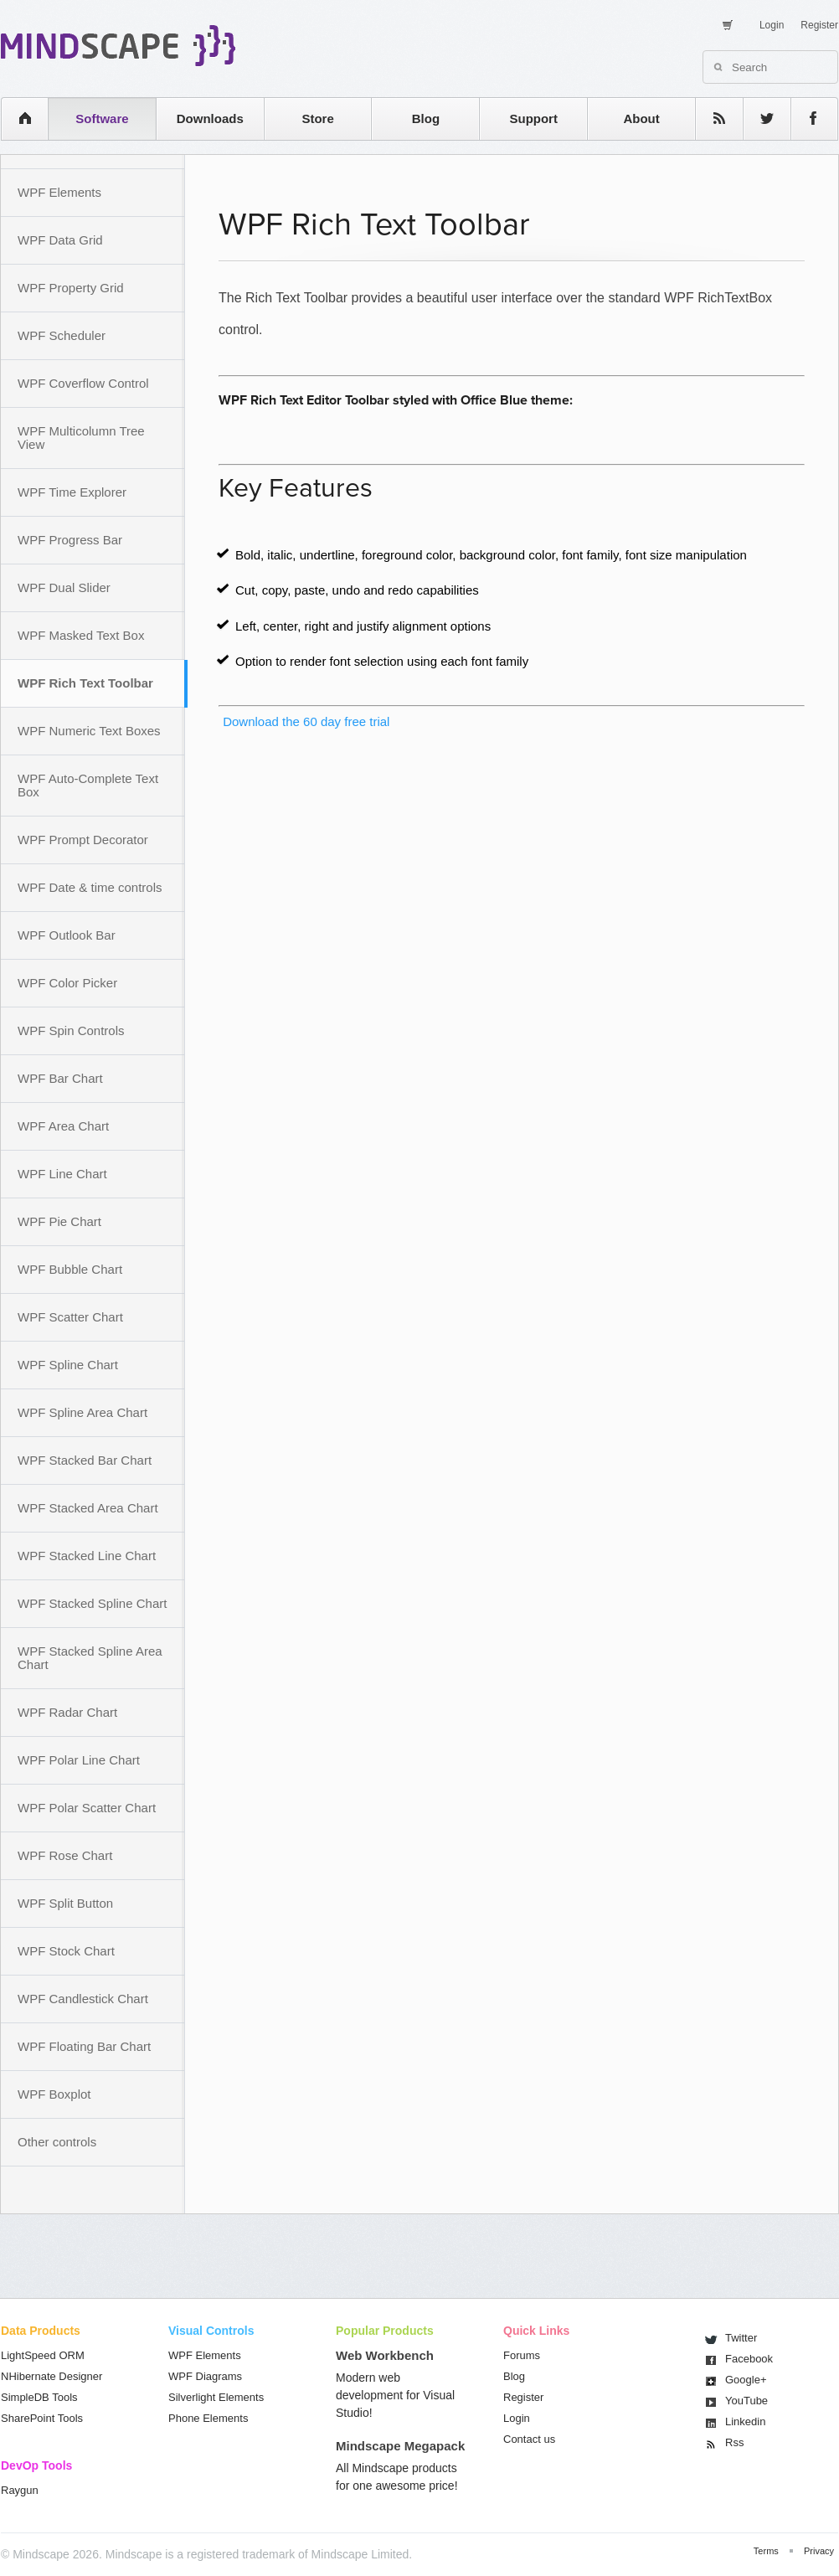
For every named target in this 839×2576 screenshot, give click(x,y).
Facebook (749, 2358)
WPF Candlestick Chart (83, 1998)
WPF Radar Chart (67, 1712)
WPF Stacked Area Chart (88, 1508)
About (641, 118)
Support (533, 118)
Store (317, 118)
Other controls (57, 2142)
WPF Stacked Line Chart (87, 1555)
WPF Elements (59, 192)
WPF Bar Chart (60, 1078)
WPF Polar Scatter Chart (87, 1808)
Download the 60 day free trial (304, 721)
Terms (766, 2551)
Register (819, 25)
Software (101, 118)
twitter (759, 118)
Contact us (529, 2439)
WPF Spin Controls (71, 1030)
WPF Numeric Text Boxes (89, 731)
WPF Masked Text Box (81, 635)
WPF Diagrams (205, 2376)
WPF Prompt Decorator (83, 839)
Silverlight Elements (216, 2397)
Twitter (741, 2337)
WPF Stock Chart (66, 1951)
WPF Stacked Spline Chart (92, 1603)
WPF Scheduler (62, 335)
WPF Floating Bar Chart (84, 2046)
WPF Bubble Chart (70, 1269)
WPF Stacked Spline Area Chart (90, 1658)
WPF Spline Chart (68, 1365)
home (16, 118)
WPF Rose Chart (65, 1855)
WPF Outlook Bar (67, 935)
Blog (426, 118)
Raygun (20, 2490)
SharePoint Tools (42, 2418)
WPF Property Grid (71, 288)
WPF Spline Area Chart (82, 1412)
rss (711, 118)
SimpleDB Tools (39, 2397)
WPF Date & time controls (90, 887)
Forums (521, 2355)
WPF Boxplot (54, 2094)
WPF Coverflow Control (83, 383)
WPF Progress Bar (70, 540)
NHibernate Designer (51, 2376)
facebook (806, 118)
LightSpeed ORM (43, 2355)
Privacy (819, 2551)
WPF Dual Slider (64, 587)
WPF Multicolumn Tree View (81, 437)
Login (771, 25)
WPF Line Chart (62, 1174)
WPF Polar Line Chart (79, 1760)
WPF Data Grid (60, 240)
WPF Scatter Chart (70, 1317)
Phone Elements (208, 2418)
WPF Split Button (65, 1903)
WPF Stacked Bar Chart (85, 1460)
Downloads (210, 118)
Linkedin (745, 2421)
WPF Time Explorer (72, 492)
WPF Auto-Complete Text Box (88, 785)
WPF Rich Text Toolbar (85, 683)
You (746, 2400)
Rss (734, 2442)
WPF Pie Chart (59, 1221)
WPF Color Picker (67, 983)
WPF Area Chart (63, 1126)
